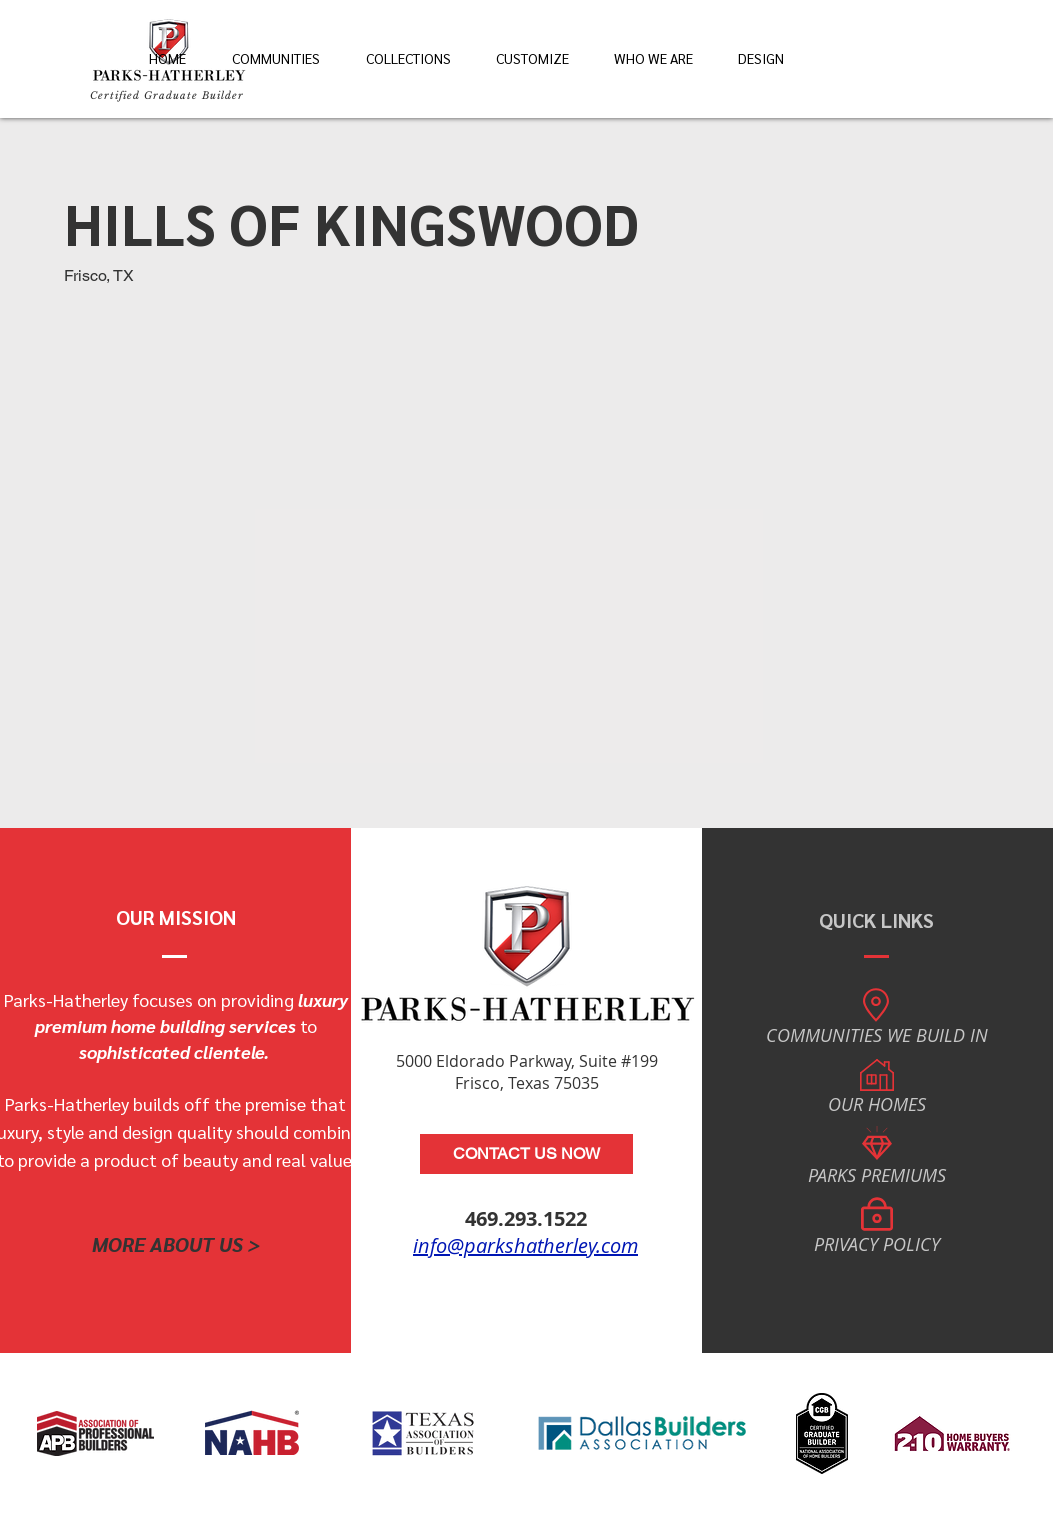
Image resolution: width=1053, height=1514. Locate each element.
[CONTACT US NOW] (526, 1154)
